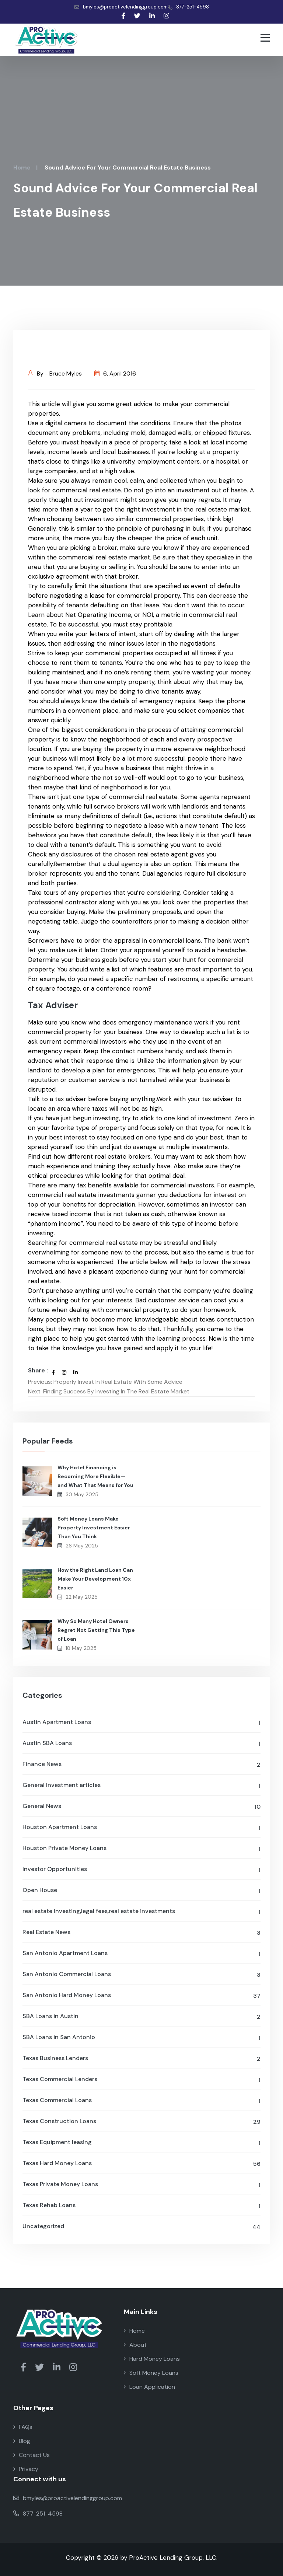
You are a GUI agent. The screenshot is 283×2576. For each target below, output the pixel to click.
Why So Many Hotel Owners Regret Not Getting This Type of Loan (96, 1630)
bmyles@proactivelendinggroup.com (121, 7)
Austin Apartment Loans (141, 1723)
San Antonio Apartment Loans (141, 1954)
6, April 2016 (115, 373)
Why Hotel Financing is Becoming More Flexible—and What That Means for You (95, 1476)
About (135, 2345)
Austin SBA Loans (141, 1744)
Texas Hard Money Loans (141, 2164)
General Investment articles (141, 1786)
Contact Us (31, 2455)
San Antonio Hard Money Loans (141, 1996)
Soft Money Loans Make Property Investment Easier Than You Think (93, 1527)
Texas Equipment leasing (141, 2143)
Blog (21, 2441)
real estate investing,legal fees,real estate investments (141, 1912)
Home (22, 167)
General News (141, 1807)
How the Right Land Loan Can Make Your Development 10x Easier (95, 1579)
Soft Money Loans (151, 2373)
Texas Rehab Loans (141, 2206)
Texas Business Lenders (141, 2059)
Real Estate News (141, 1933)
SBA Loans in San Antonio (141, 2038)
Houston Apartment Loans (141, 1828)
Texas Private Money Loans (141, 2185)
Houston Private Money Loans (141, 1849)
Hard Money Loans (152, 2359)
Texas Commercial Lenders (141, 2080)
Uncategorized (141, 2226)
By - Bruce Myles (55, 373)
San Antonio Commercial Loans (141, 1975)
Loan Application (149, 2387)
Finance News (141, 1765)
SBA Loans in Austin (141, 2017)
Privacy (25, 2469)
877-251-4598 (188, 7)
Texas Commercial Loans (141, 2101)
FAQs (22, 2427)
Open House (141, 1891)
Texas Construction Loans (141, 2122)
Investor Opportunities (141, 1870)
